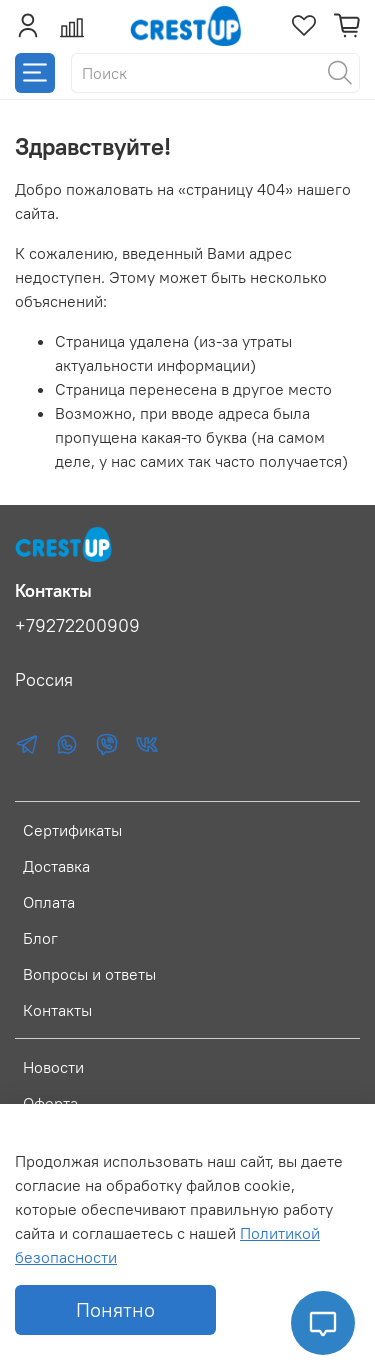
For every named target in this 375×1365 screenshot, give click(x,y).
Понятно (115, 1309)
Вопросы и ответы (89, 974)
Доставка (56, 866)
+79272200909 (77, 626)
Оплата (49, 902)
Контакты (57, 1010)
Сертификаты (72, 830)
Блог (40, 938)
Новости (53, 1067)
